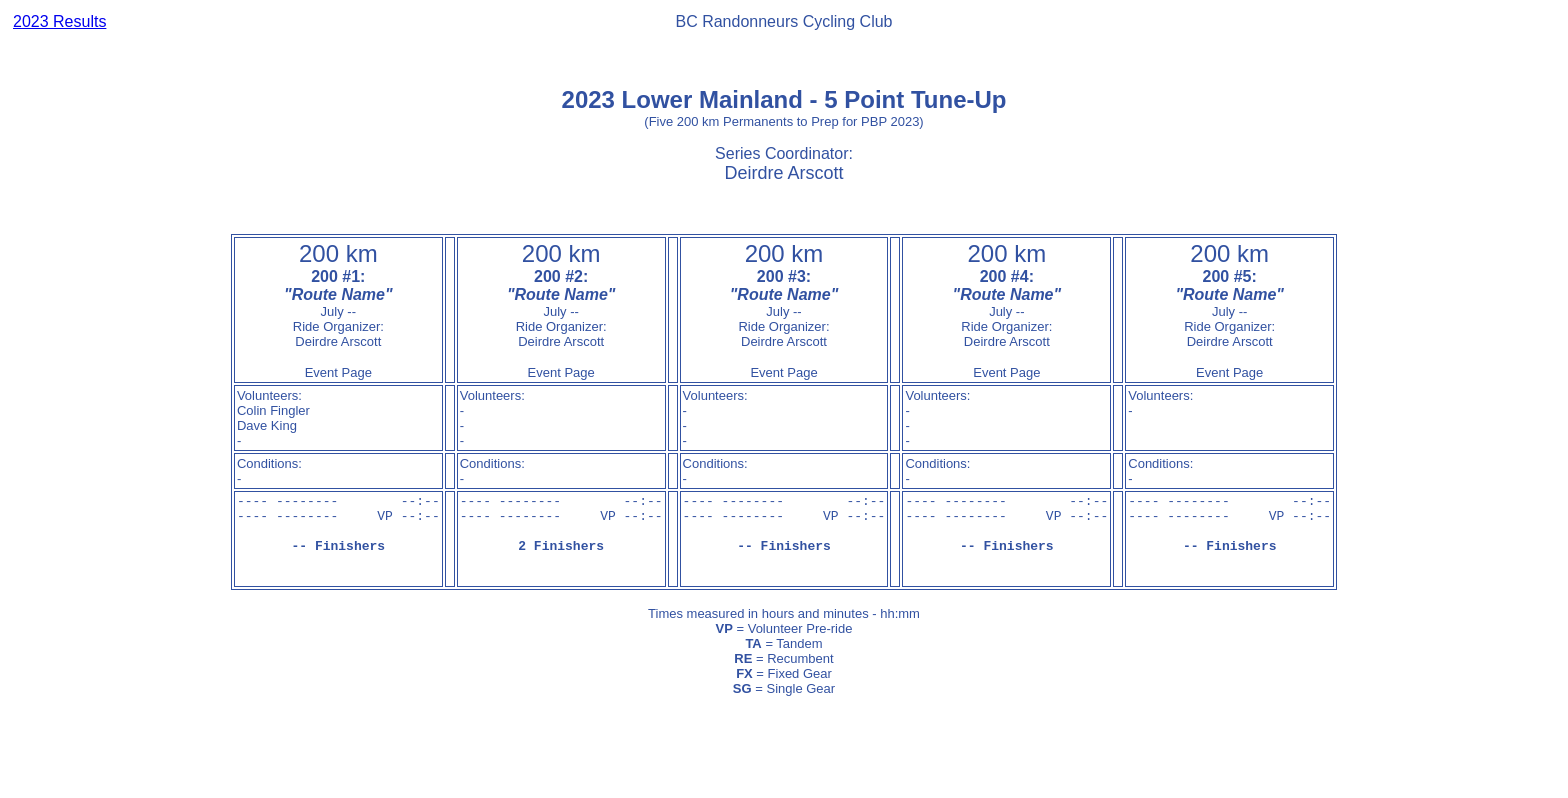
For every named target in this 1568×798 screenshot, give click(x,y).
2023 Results (59, 21)
